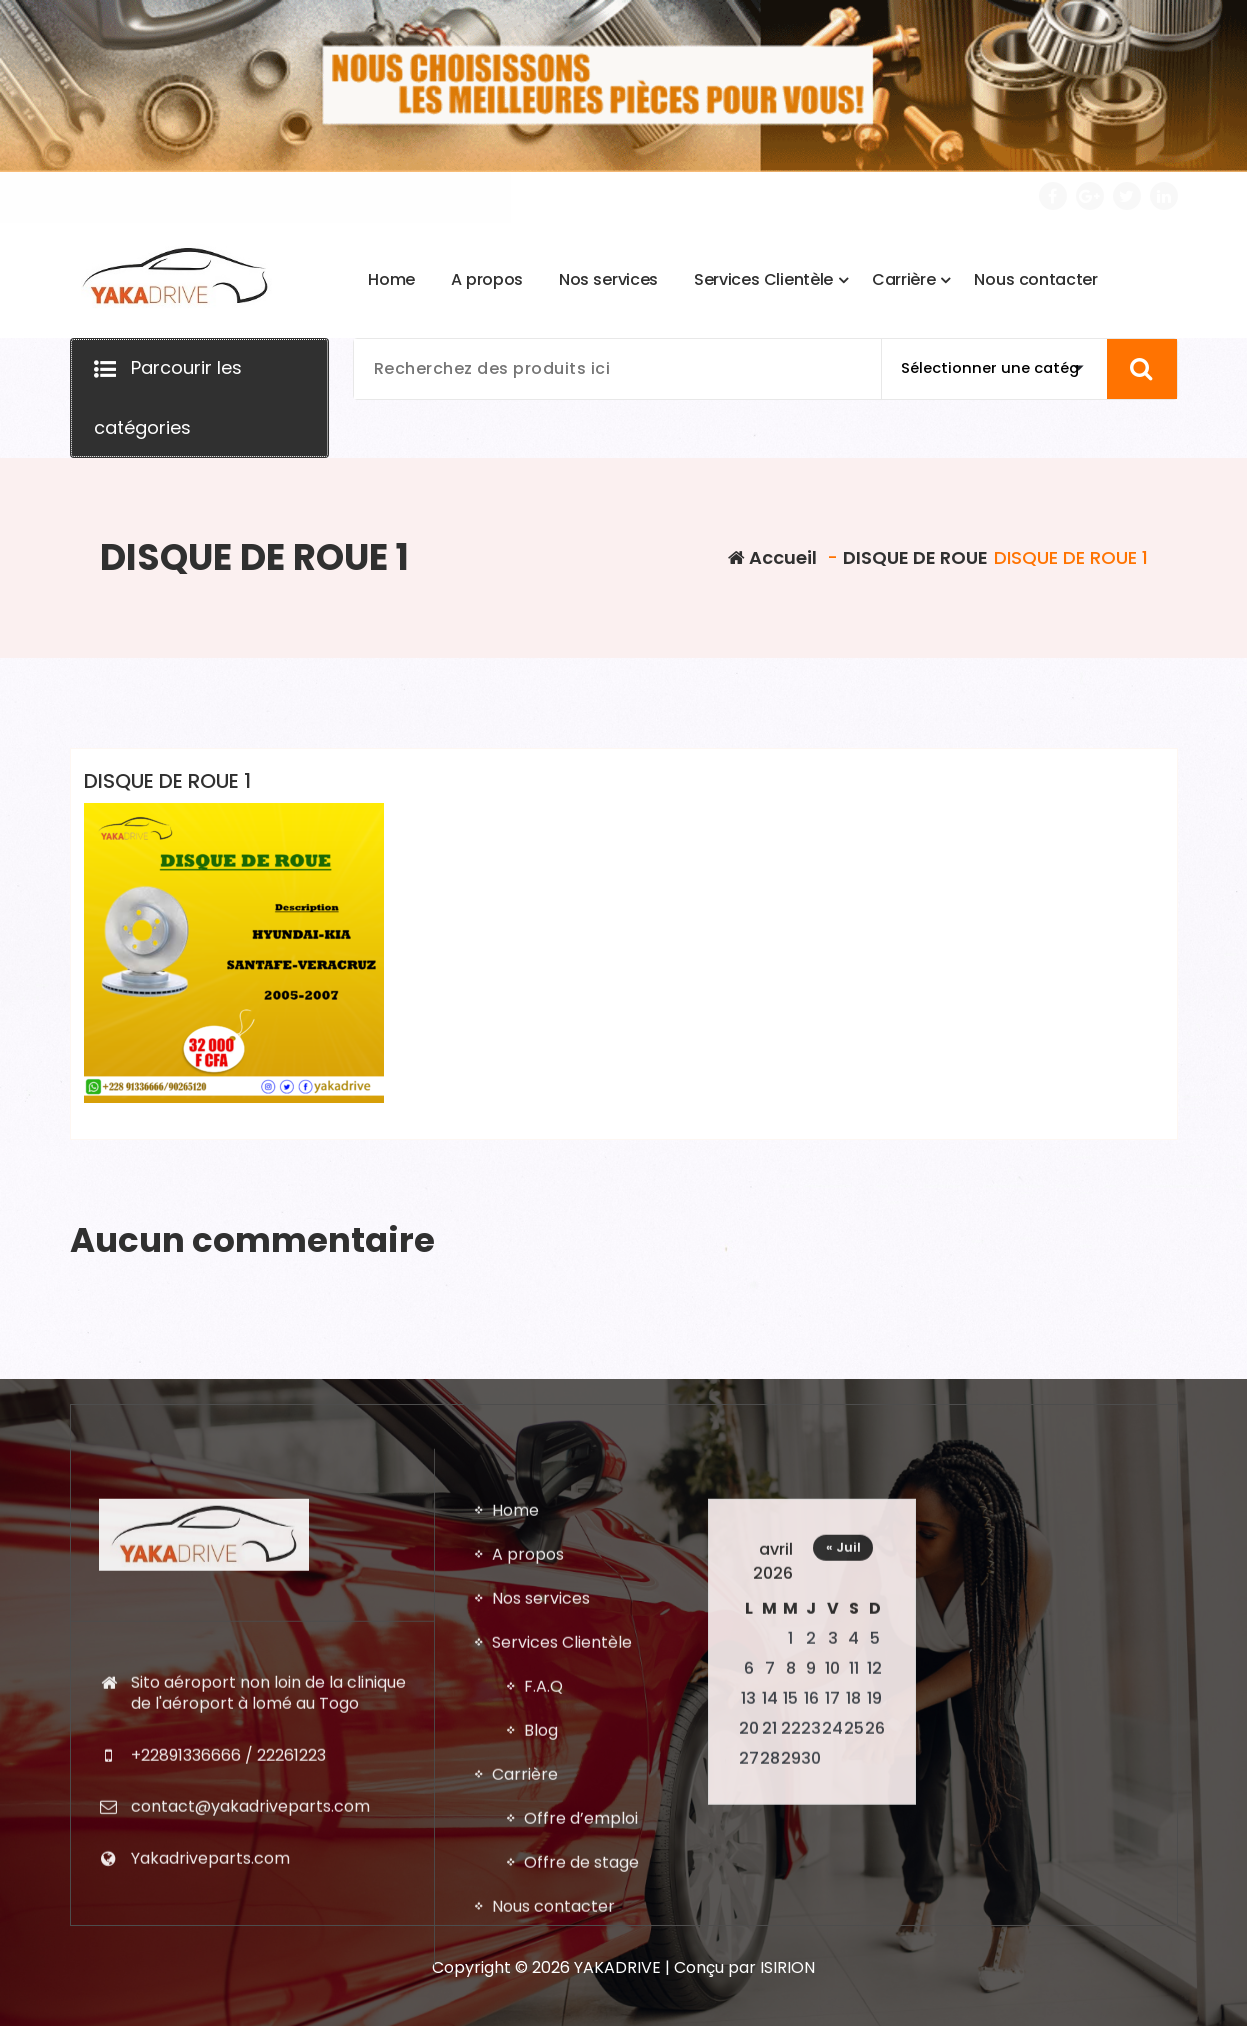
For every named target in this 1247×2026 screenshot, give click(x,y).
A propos (528, 1896)
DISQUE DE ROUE (915, 557)
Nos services (541, 1940)
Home (515, 1852)
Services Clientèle (562, 1984)
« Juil (843, 1889)
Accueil (772, 557)
